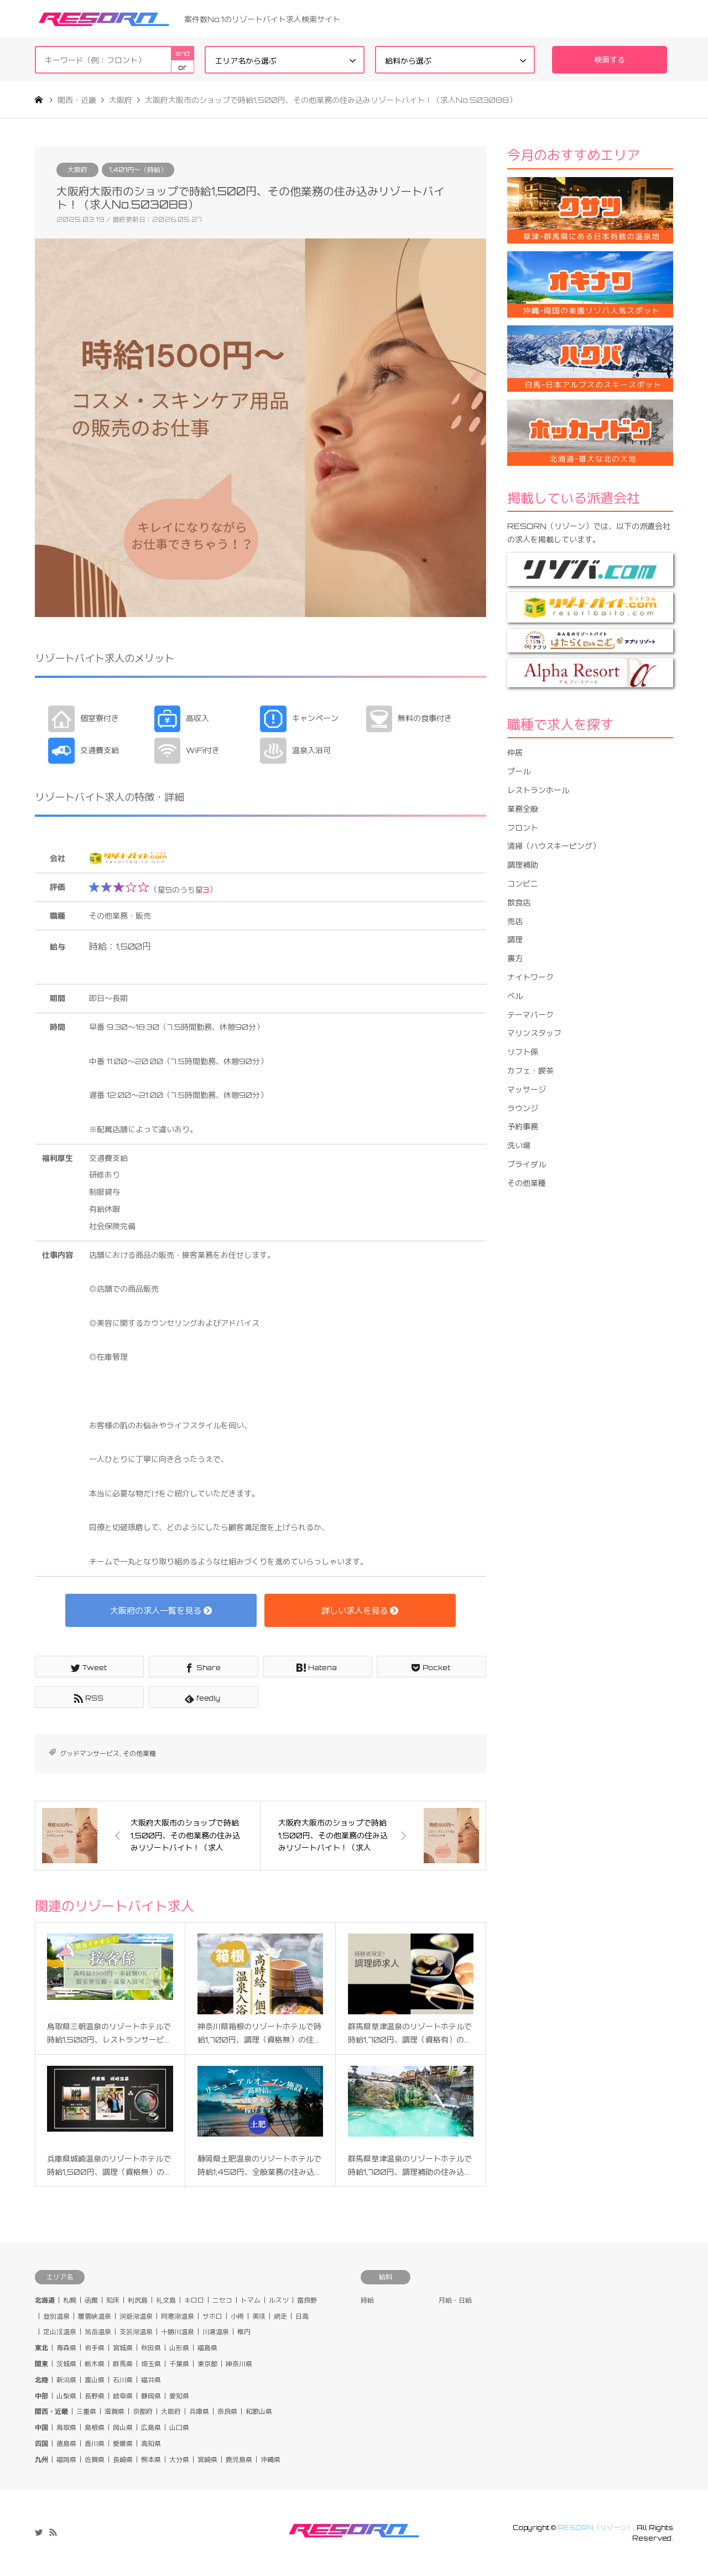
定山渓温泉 (59, 2332)
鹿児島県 (239, 2459)
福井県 (151, 2380)
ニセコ (222, 2300)
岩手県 (95, 2348)
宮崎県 (207, 2459)
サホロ (212, 2316)
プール (518, 771)
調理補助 (522, 864)
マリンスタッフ (534, 1033)
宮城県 (123, 2348)
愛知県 (179, 2396)
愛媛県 (123, 2443)
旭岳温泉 (98, 2332)
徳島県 (66, 2443)
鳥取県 (66, 2427)
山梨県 (66, 2396)
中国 (41, 2427)
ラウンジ (522, 1108)
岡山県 (123, 2427)
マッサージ (526, 1089)
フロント (522, 827)
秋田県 (151, 2348)
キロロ (194, 2300)
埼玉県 (151, 2364)
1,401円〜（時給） (138, 169)
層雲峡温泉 (94, 2316)
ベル (515, 996)
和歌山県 (259, 2411)
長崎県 (123, 2459)
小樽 (237, 2316)
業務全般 (522, 808)
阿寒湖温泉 (177, 2316)
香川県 (95, 2443)
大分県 (179, 2459)
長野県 (95, 2396)
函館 (91, 2300)
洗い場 (518, 1145)
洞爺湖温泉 (136, 2316)
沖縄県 (270, 2459)
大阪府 (77, 169)
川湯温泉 (215, 2332)
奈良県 (227, 2411)
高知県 (151, 2443)
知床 (112, 2300)
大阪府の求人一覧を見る (161, 1610)
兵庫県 (199, 2411)
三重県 (86, 2411)
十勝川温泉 (177, 2332)
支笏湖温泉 (136, 2332)
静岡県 (151, 2396)
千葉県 (179, 2364)
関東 (41, 2364)
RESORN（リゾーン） (595, 2527)
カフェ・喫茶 (530, 1070)
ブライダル (526, 1164)
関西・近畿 (51, 2411)
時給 (367, 2300)
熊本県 (151, 2459)
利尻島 (138, 2300)
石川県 (123, 2380)
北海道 (45, 2300)
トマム (251, 2300)
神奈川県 (239, 2364)
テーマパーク (530, 1014)
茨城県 (66, 2364)
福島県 (207, 2348)
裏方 (515, 958)
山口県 (179, 2427)
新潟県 (66, 2380)
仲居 (515, 752)
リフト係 (522, 1051)
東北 (41, 2348)
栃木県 (95, 2364)
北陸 (41, 2380)
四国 (41, 2443)
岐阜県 (123, 2396)
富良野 (307, 2300)
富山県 (95, 2380)
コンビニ (522, 883)
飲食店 (518, 902)
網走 (280, 2316)
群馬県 (123, 2364)
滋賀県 (114, 2411)
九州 (41, 2459)
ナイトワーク (530, 977)
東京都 (207, 2364)
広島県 (151, 2427)
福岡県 (66, 2459)
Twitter (39, 2532)
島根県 (95, 2427)
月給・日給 (455, 2300)
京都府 (143, 2411)
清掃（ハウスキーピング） (553, 846)
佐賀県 (95, 2459)
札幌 (69, 2300)
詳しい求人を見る (359, 1610)
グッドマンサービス (89, 1753)
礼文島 (166, 2300)
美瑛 (259, 2316)
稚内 (244, 2332)
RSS (53, 2532)
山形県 (179, 2348)
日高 (302, 2316)
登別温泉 (56, 2316)
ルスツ (279, 2300)
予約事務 (522, 1126)
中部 (41, 2396)
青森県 (66, 2348)
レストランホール (538, 790)
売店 (515, 921)
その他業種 (139, 1753)
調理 (515, 939)
